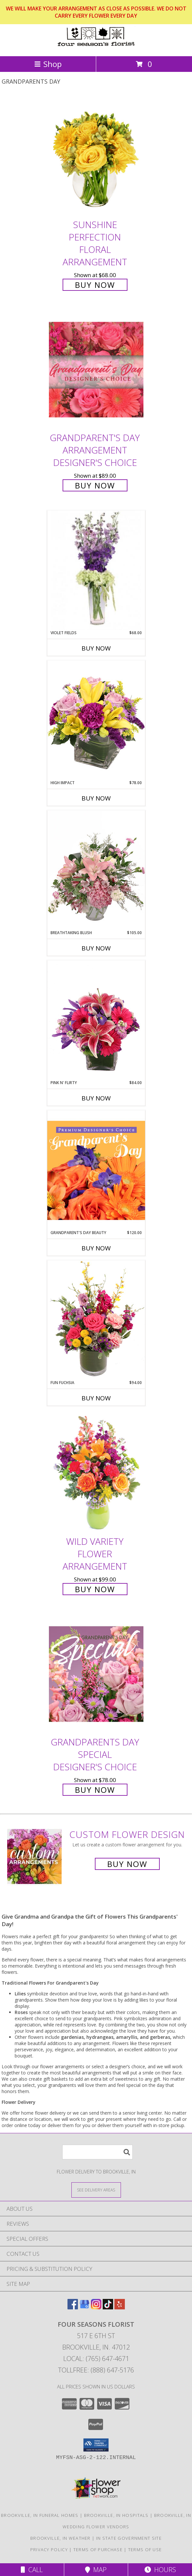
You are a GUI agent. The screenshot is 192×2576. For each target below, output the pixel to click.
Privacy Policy (49, 2549)
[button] (96, 2445)
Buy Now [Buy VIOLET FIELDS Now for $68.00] (96, 648)
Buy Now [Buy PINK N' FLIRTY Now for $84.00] (96, 1098)
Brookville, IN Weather (60, 2538)
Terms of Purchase (98, 2549)
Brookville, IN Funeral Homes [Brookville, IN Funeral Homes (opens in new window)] (39, 2515)
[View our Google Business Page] (84, 2307)
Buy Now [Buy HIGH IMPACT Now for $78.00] (96, 798)
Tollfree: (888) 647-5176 (96, 2370)
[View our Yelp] (119, 2307)
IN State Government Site (129, 2538)
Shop (48, 63)
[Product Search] (97, 2152)
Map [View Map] (96, 2569)
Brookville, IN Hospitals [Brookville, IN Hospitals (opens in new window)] (116, 2515)
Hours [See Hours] (160, 2569)
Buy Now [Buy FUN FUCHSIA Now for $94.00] (96, 1398)
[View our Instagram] (96, 2307)
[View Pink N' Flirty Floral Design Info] (96, 1020)
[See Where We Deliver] (96, 2190)
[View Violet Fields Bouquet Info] (96, 570)
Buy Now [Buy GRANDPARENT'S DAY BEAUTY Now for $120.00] (96, 1248)
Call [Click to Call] (32, 2569)
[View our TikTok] (108, 2307)
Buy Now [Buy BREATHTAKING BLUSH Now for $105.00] (96, 948)
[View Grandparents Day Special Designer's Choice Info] (96, 1674)
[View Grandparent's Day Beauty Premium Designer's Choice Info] (96, 1170)
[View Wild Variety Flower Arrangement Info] (96, 1473)
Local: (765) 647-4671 (96, 2358)
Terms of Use (145, 2549)
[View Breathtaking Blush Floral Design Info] (96, 870)
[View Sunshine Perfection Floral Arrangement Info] (96, 156)
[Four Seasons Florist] (96, 46)
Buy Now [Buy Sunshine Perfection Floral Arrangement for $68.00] (95, 284)
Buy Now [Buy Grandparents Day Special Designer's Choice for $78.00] (95, 1789)
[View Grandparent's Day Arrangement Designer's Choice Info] (96, 369)
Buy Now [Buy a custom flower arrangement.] (127, 1863)
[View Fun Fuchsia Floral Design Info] (96, 1320)
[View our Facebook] (72, 2307)
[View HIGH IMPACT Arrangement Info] (96, 720)
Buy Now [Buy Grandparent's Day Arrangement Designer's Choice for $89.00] (95, 485)
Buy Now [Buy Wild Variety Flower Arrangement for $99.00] (95, 1589)
